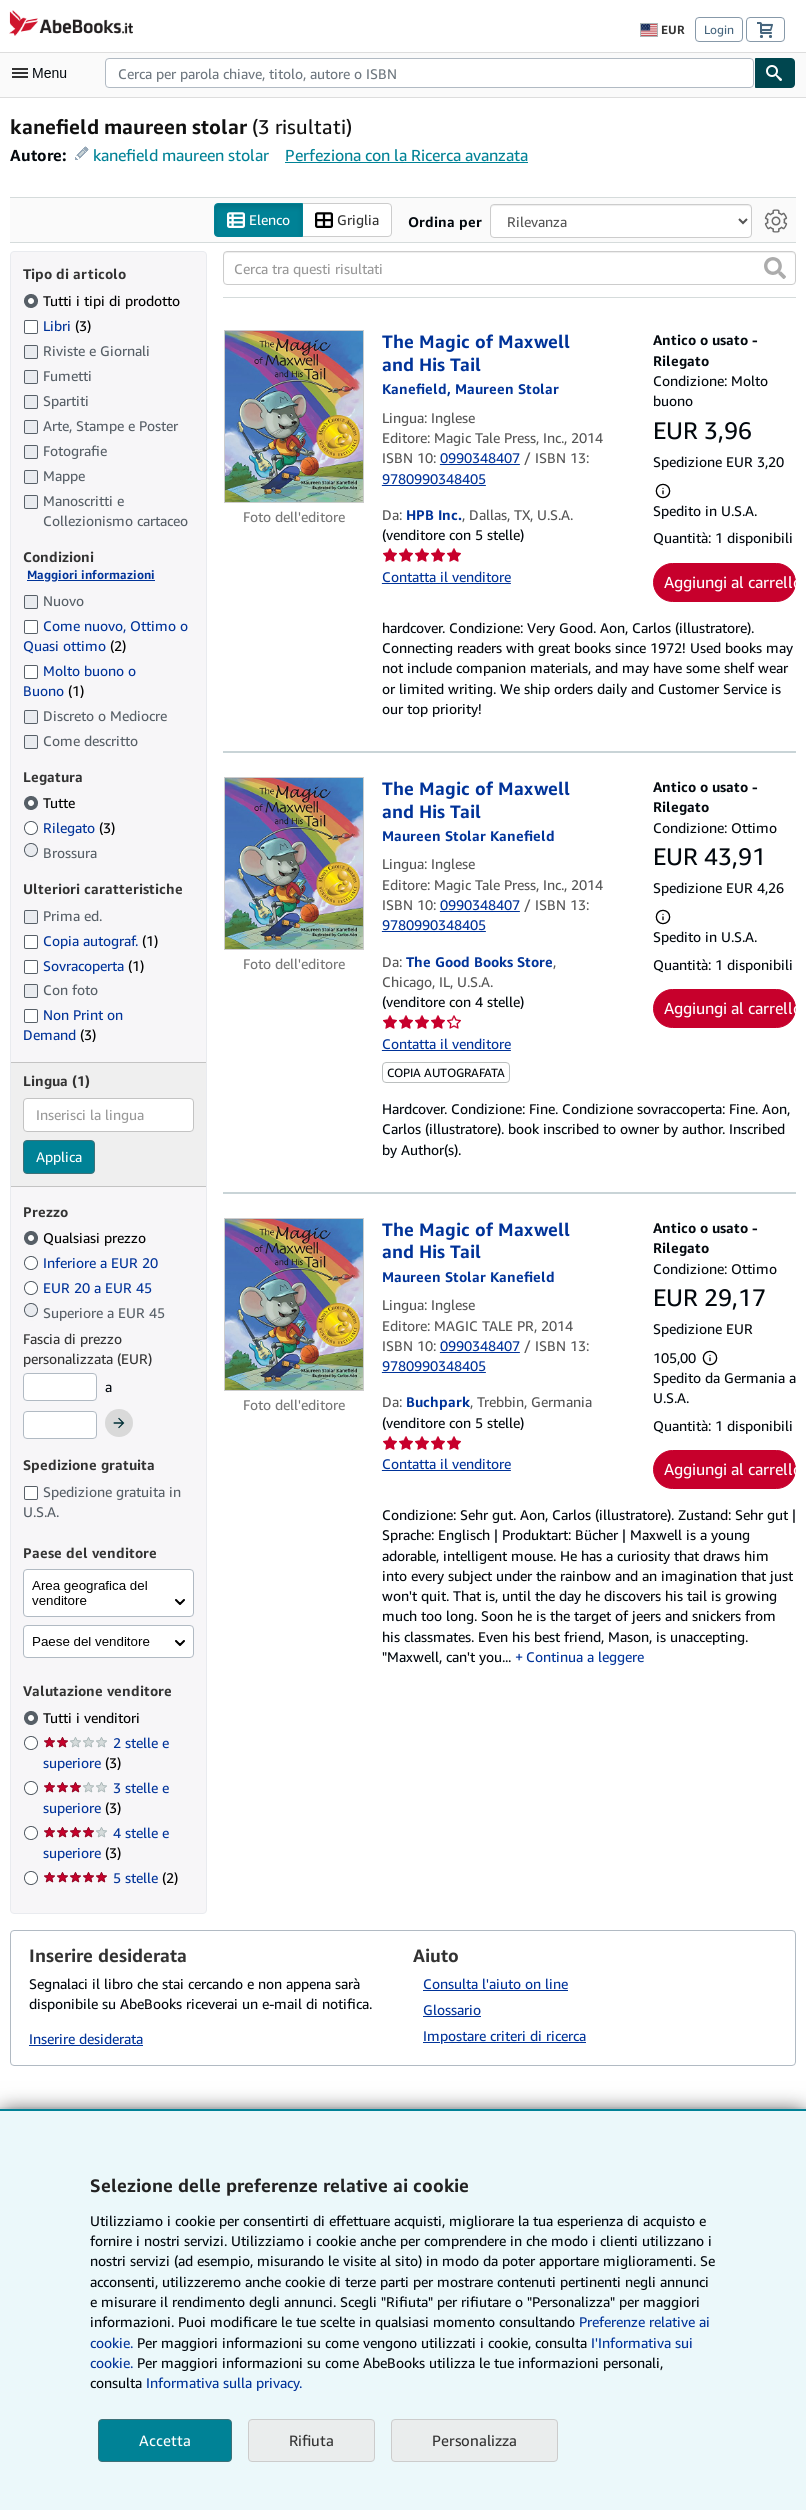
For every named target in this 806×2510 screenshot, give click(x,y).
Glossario (452, 2010)
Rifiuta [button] (311, 2440)
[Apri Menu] (44, 73)
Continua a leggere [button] (585, 1657)
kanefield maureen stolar (181, 155)
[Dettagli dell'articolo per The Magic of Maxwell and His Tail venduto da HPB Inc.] (294, 417)
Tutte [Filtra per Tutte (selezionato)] (51, 803)
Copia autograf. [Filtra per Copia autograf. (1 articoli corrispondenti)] (90, 940)
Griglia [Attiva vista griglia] (347, 220)
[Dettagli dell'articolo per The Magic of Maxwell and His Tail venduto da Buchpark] (294, 1304)
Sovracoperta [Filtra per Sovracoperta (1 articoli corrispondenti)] (83, 965)
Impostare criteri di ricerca (504, 2036)
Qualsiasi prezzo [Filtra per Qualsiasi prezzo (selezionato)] (86, 1238)
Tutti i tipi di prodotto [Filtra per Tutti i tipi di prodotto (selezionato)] (103, 300)
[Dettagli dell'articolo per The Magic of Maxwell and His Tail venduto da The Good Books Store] (294, 864)
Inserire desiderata (86, 2038)
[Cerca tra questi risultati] (510, 269)
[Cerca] (775, 73)
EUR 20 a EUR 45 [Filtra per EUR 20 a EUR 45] (89, 1288)
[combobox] (429, 73)
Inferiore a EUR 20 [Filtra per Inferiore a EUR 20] (92, 1263)
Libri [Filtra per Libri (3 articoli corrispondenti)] (57, 325)
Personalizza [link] (474, 2440)
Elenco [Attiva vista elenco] (258, 220)
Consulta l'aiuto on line (495, 1984)
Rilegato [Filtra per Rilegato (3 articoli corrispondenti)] (69, 828)
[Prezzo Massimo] (60, 1425)
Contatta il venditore (446, 576)
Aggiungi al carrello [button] (730, 582)
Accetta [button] (165, 2440)
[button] (775, 269)
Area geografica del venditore (90, 1594)
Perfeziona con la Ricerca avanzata (406, 155)
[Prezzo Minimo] (60, 1388)
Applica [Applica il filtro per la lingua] (59, 1156)
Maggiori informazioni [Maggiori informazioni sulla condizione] (91, 575)
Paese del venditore (91, 1642)
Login (719, 29)
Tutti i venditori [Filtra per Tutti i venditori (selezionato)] (93, 1717)
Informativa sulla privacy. (224, 2382)
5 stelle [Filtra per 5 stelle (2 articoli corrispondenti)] (110, 1877)
